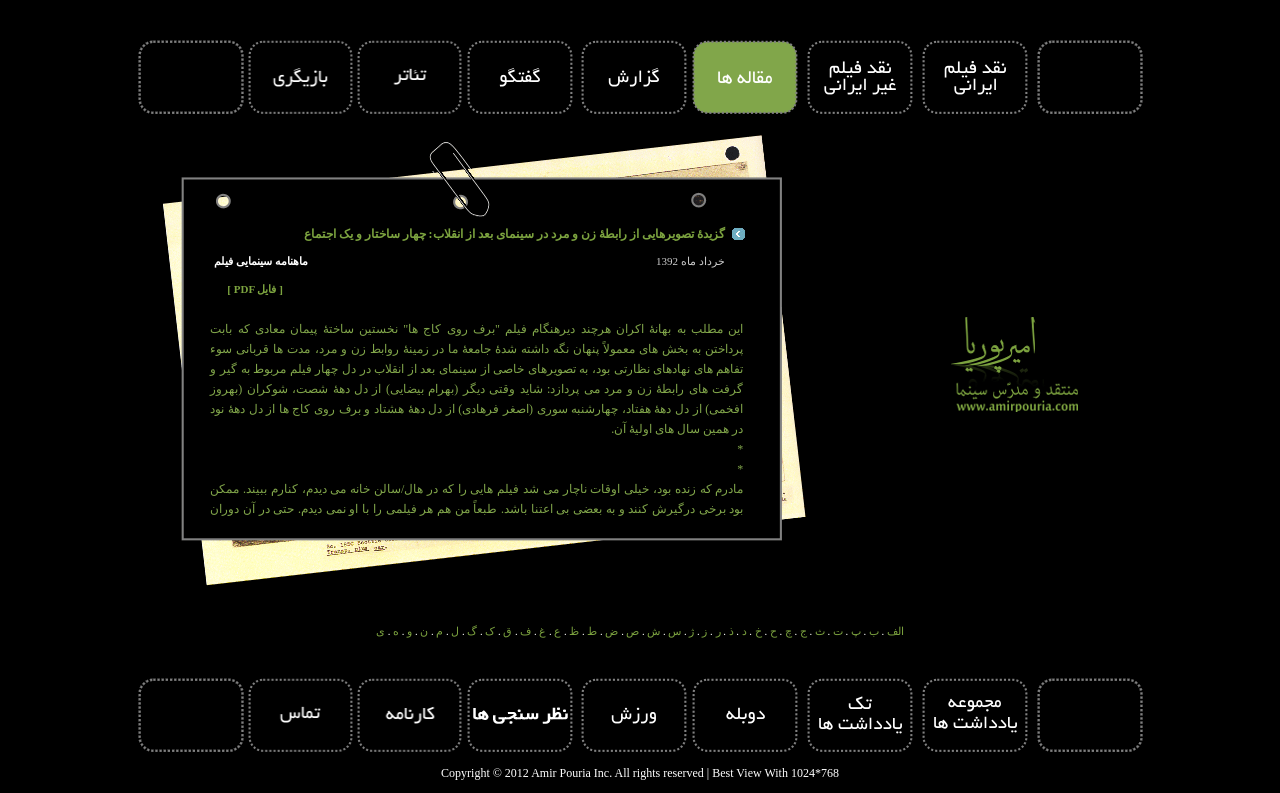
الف (895, 631)
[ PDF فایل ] (255, 289)
